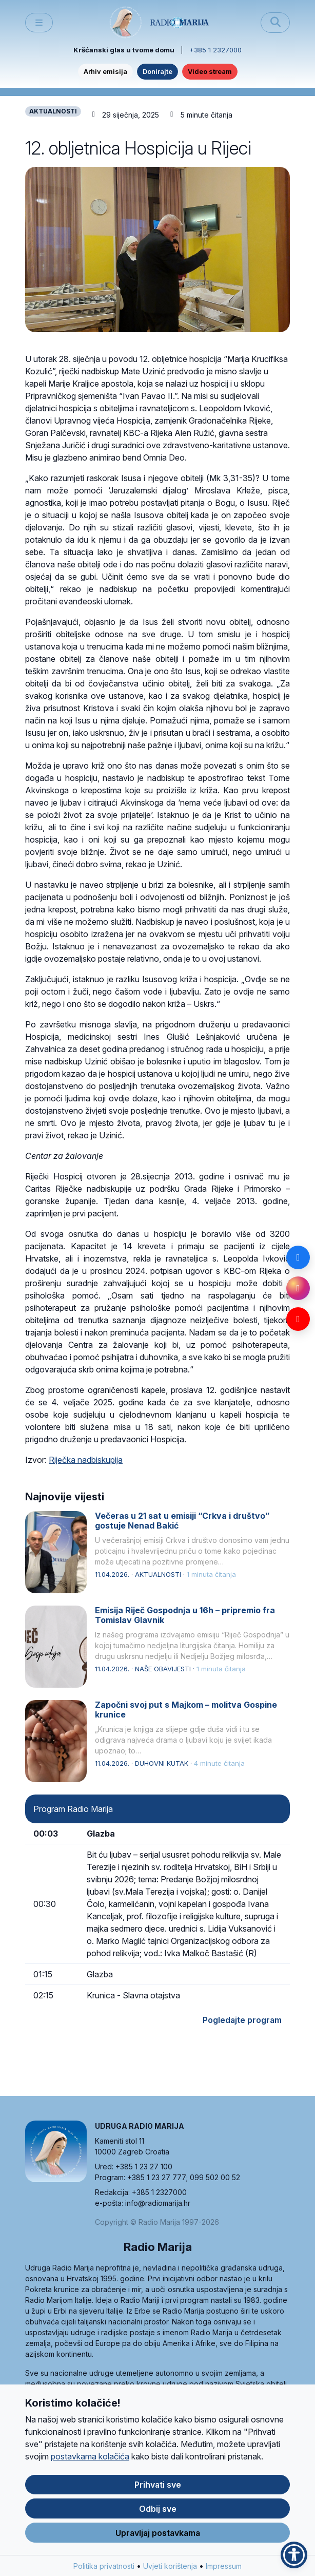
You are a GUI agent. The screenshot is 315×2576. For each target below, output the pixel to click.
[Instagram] (298, 1288)
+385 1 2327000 (215, 50)
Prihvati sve (157, 2489)
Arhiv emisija (105, 71)
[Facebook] (298, 1257)
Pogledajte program (242, 2020)
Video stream (210, 71)
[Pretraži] (275, 22)
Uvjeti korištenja (170, 2570)
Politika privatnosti (103, 2570)
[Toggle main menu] (39, 23)
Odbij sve (157, 2513)
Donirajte (157, 71)
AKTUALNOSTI (53, 111)
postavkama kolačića (90, 2461)
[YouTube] (298, 1319)
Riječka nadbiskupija (86, 1460)
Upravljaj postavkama (157, 2537)
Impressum (224, 2570)
